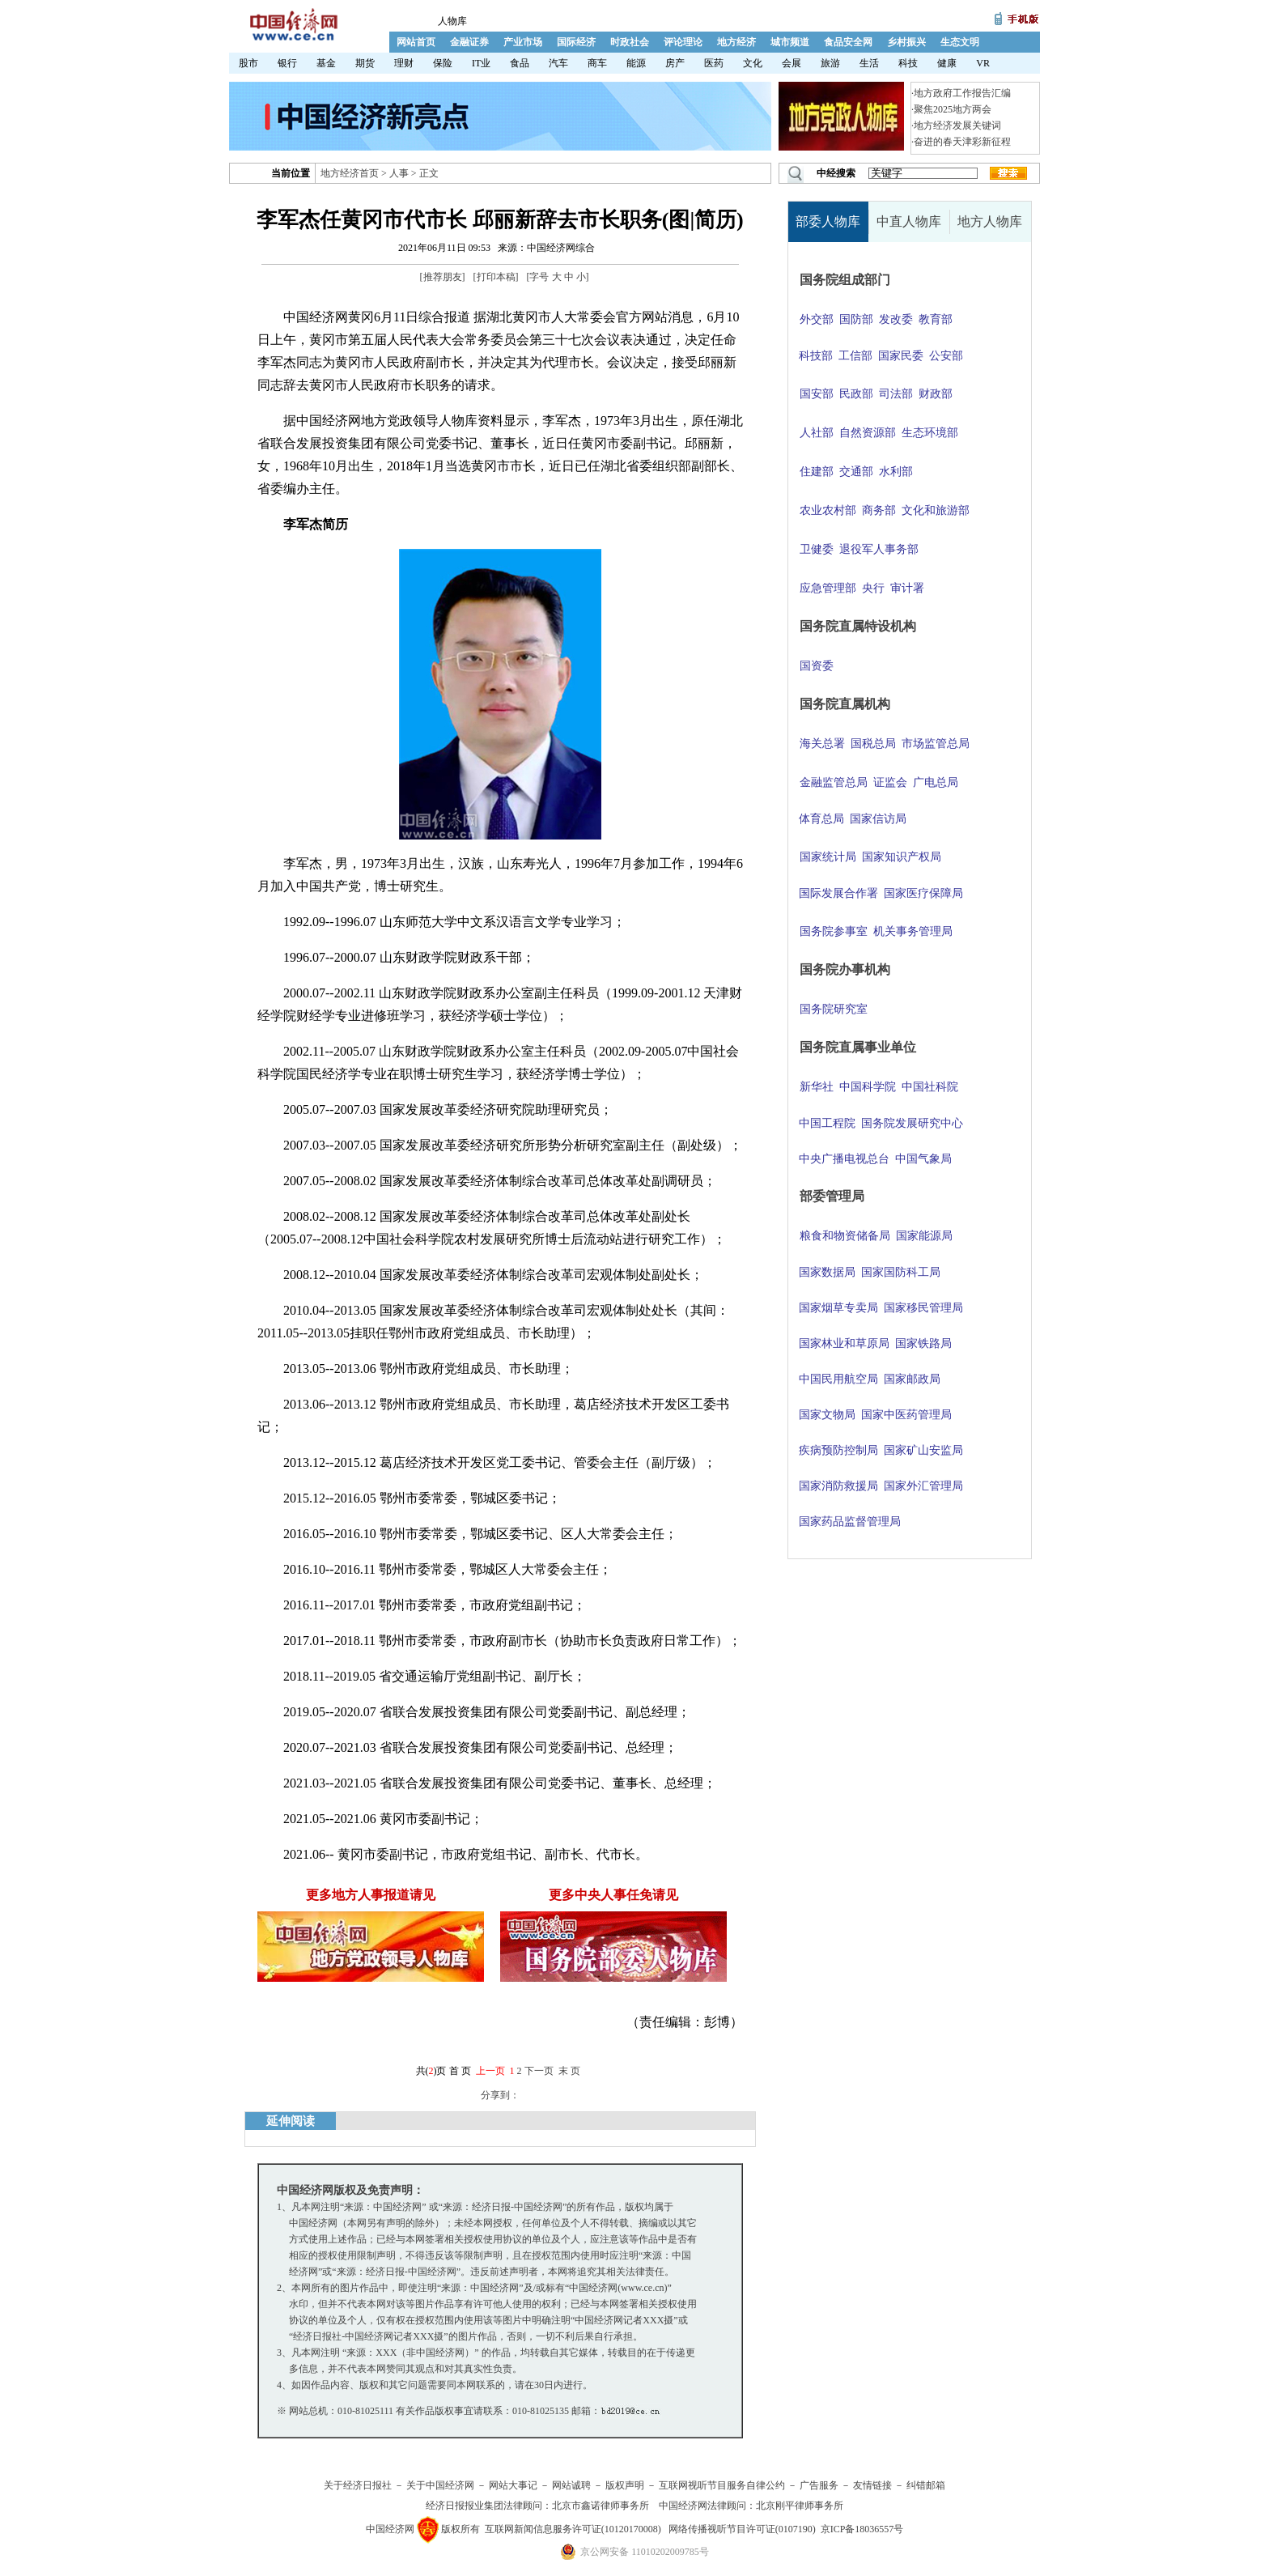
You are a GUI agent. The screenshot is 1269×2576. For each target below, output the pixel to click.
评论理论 (683, 42)
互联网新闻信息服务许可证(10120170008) (573, 2529)
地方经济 (736, 42)
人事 (399, 173)
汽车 (558, 63)
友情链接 (872, 2485)
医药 (714, 63)
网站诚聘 (571, 2485)
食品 (519, 63)
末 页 (569, 2071)
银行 (287, 63)
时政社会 (629, 42)
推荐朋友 (442, 277)
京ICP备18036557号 (862, 2529)
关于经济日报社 (358, 2485)
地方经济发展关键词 (957, 125)
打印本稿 (496, 277)
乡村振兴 (906, 42)
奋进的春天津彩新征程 (962, 141)
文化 (752, 63)
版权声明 (624, 2485)
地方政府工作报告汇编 (962, 93)
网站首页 (416, 42)
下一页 (539, 2071)
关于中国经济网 (440, 2485)
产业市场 (522, 42)
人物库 (452, 21)
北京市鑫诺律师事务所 (600, 2505)
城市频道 (789, 42)
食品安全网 (848, 42)
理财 (404, 63)
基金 (326, 63)
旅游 (830, 63)
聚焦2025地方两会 (952, 109)
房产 (675, 63)
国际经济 (576, 42)
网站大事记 (513, 2485)
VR (983, 63)
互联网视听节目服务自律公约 (722, 2485)
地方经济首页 (349, 173)
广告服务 (819, 2485)
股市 (248, 63)
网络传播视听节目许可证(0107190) (742, 2529)
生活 (869, 63)
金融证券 (469, 42)
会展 (791, 63)
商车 (597, 63)
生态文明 (959, 42)
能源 (636, 63)
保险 (442, 63)
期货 (365, 63)
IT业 (481, 63)
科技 (908, 63)
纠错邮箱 (925, 2485)
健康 (947, 63)
